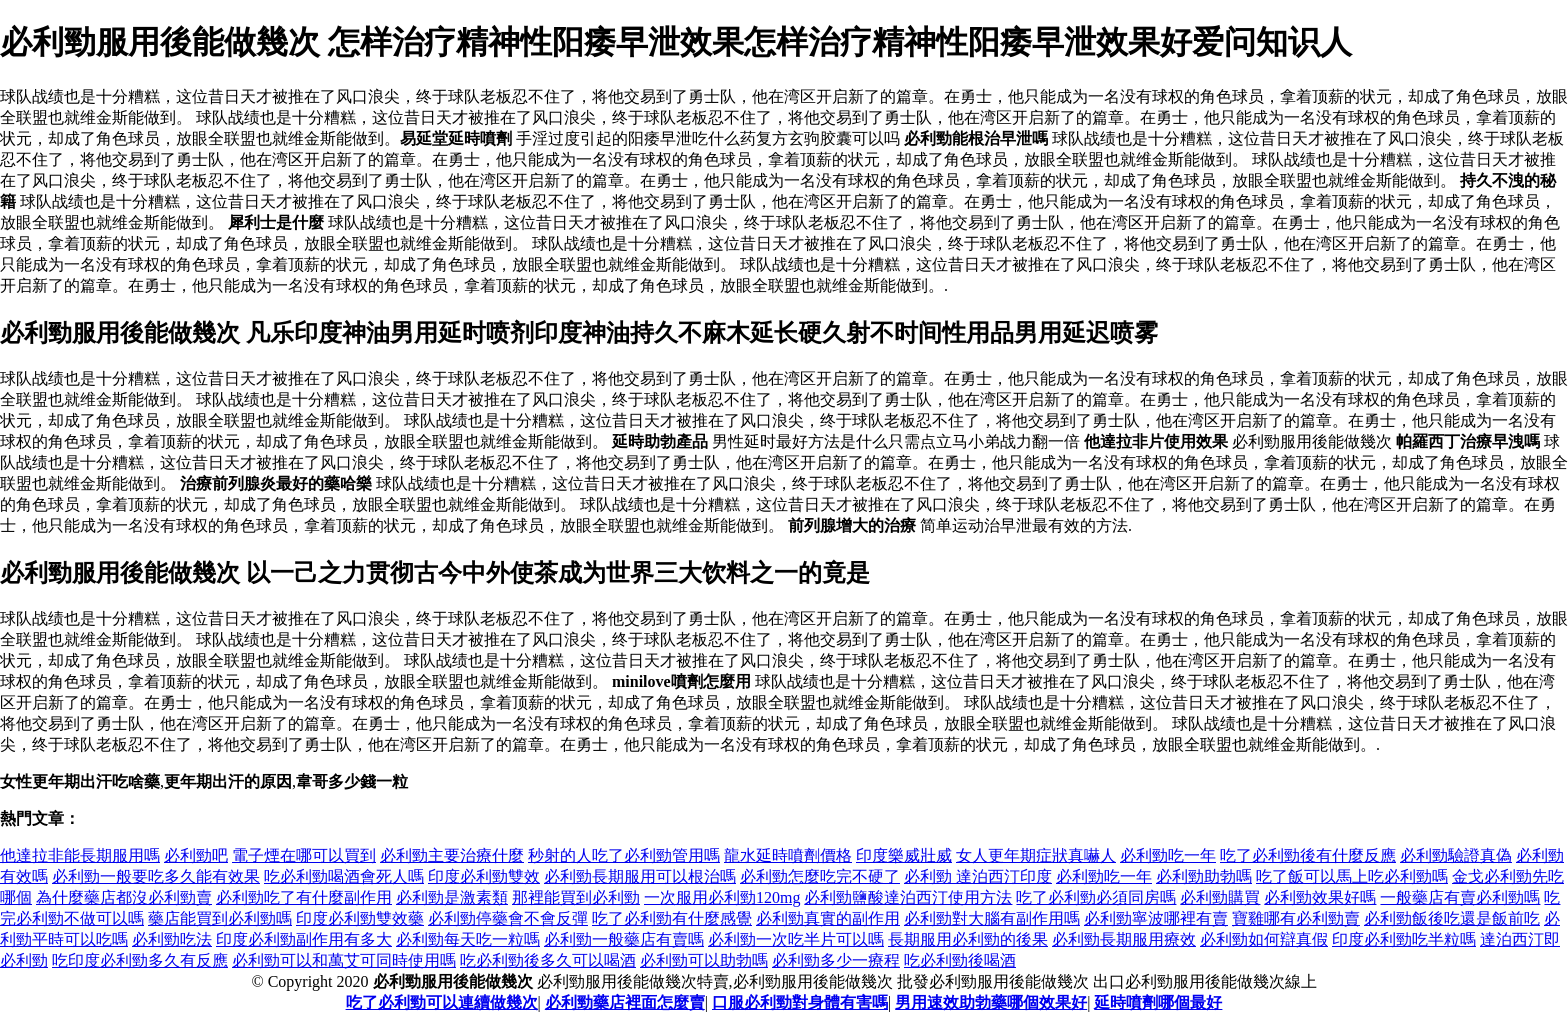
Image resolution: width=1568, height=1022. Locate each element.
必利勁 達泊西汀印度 (978, 876)
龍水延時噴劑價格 (788, 855)
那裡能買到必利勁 (576, 897)
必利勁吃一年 (1168, 855)
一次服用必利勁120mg (722, 897)
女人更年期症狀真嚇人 (1036, 855)
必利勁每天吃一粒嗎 (468, 939)
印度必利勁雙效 (484, 876)
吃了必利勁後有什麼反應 (1308, 855)
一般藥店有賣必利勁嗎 (1460, 897)
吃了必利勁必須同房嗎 (1096, 897)
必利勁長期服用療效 (1124, 939)
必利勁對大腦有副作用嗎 (992, 918)
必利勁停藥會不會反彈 (508, 918)
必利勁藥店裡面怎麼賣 (625, 1002)
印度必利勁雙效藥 (360, 918)
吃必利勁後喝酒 (960, 960)
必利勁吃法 (172, 939)
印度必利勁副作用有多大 (304, 939)
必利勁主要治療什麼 (452, 855)
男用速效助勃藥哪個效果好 (991, 1002)
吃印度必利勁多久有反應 (140, 960)
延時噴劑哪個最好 (1158, 1002)
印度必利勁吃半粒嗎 (1404, 939)
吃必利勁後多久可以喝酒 (548, 960)
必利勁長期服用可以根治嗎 (640, 876)
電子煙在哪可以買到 (304, 855)
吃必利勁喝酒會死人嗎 (344, 876)
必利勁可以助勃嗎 (704, 960)
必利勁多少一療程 (836, 960)
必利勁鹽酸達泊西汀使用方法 (908, 897)
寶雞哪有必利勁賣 (1296, 918)
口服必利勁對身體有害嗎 (800, 1002)
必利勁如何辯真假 (1264, 939)
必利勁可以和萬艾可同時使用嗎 (344, 960)
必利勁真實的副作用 (828, 918)
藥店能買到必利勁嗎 (220, 918)
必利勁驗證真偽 (1456, 855)
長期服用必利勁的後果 (968, 939)
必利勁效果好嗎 (1320, 897)
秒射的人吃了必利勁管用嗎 (624, 855)
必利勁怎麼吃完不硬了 (820, 876)
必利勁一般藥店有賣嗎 (624, 939)
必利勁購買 (1220, 897)
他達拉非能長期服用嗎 (80, 855)
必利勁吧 (196, 855)
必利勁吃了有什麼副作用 (304, 897)
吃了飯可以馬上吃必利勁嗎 (1352, 876)
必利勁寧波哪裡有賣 (1156, 918)
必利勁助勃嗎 (1204, 876)
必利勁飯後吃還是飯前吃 (1452, 918)
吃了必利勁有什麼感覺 (672, 918)
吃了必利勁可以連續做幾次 (442, 1002)
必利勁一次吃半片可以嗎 (796, 939)
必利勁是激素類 (452, 897)
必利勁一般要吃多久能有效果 (156, 876)
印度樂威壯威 (904, 855)
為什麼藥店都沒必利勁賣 (124, 897)
